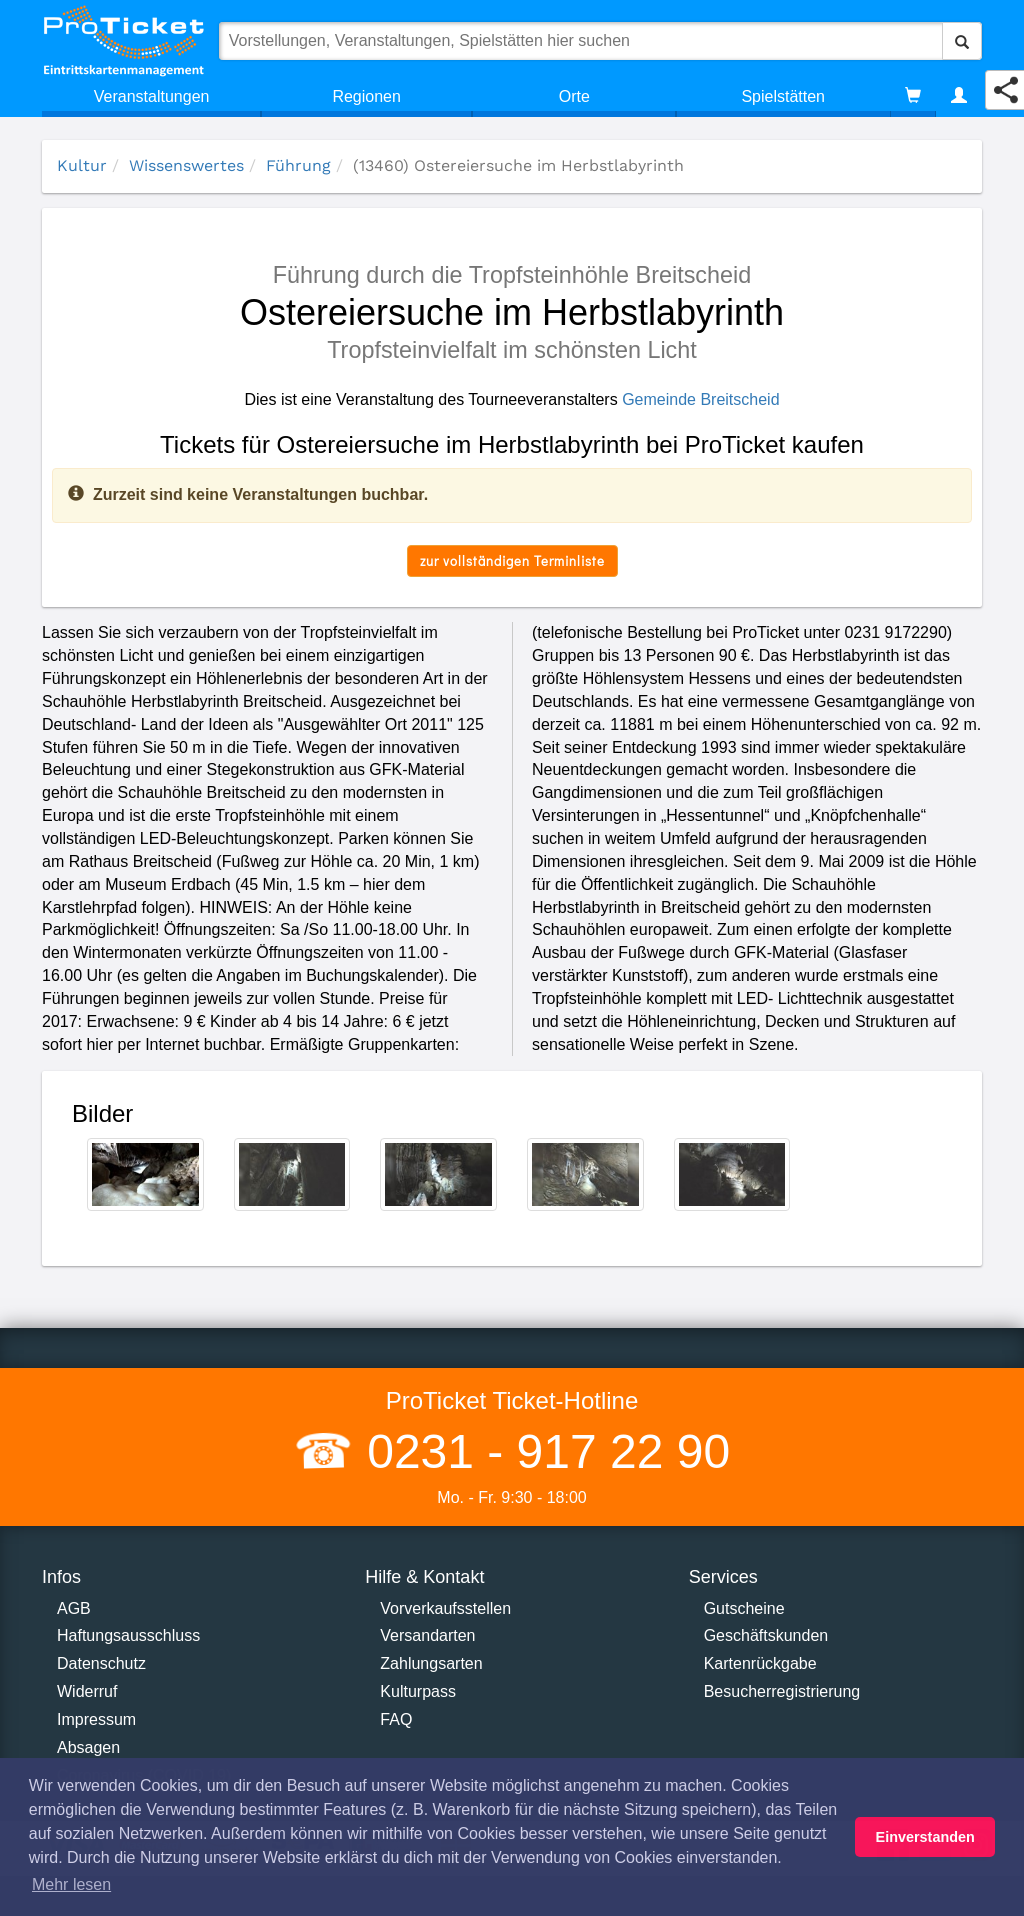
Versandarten (427, 1635)
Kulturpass (418, 1691)
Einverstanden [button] (925, 1837)
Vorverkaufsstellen (445, 1608)
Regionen (366, 96)
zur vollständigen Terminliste (512, 560)
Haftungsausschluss (128, 1635)
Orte (574, 96)
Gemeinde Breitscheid (700, 399)
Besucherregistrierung (782, 1691)
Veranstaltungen (152, 96)
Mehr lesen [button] (71, 1884)
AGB (74, 1608)
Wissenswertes (186, 165)
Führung (298, 165)
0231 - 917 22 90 (542, 1451)
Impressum (96, 1719)
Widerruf (87, 1691)
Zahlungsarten (431, 1663)
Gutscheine (744, 1608)
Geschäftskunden (766, 1635)
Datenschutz (101, 1663)
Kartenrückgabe (760, 1663)
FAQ (396, 1719)
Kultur (82, 165)
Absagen (88, 1747)
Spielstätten (783, 96)
